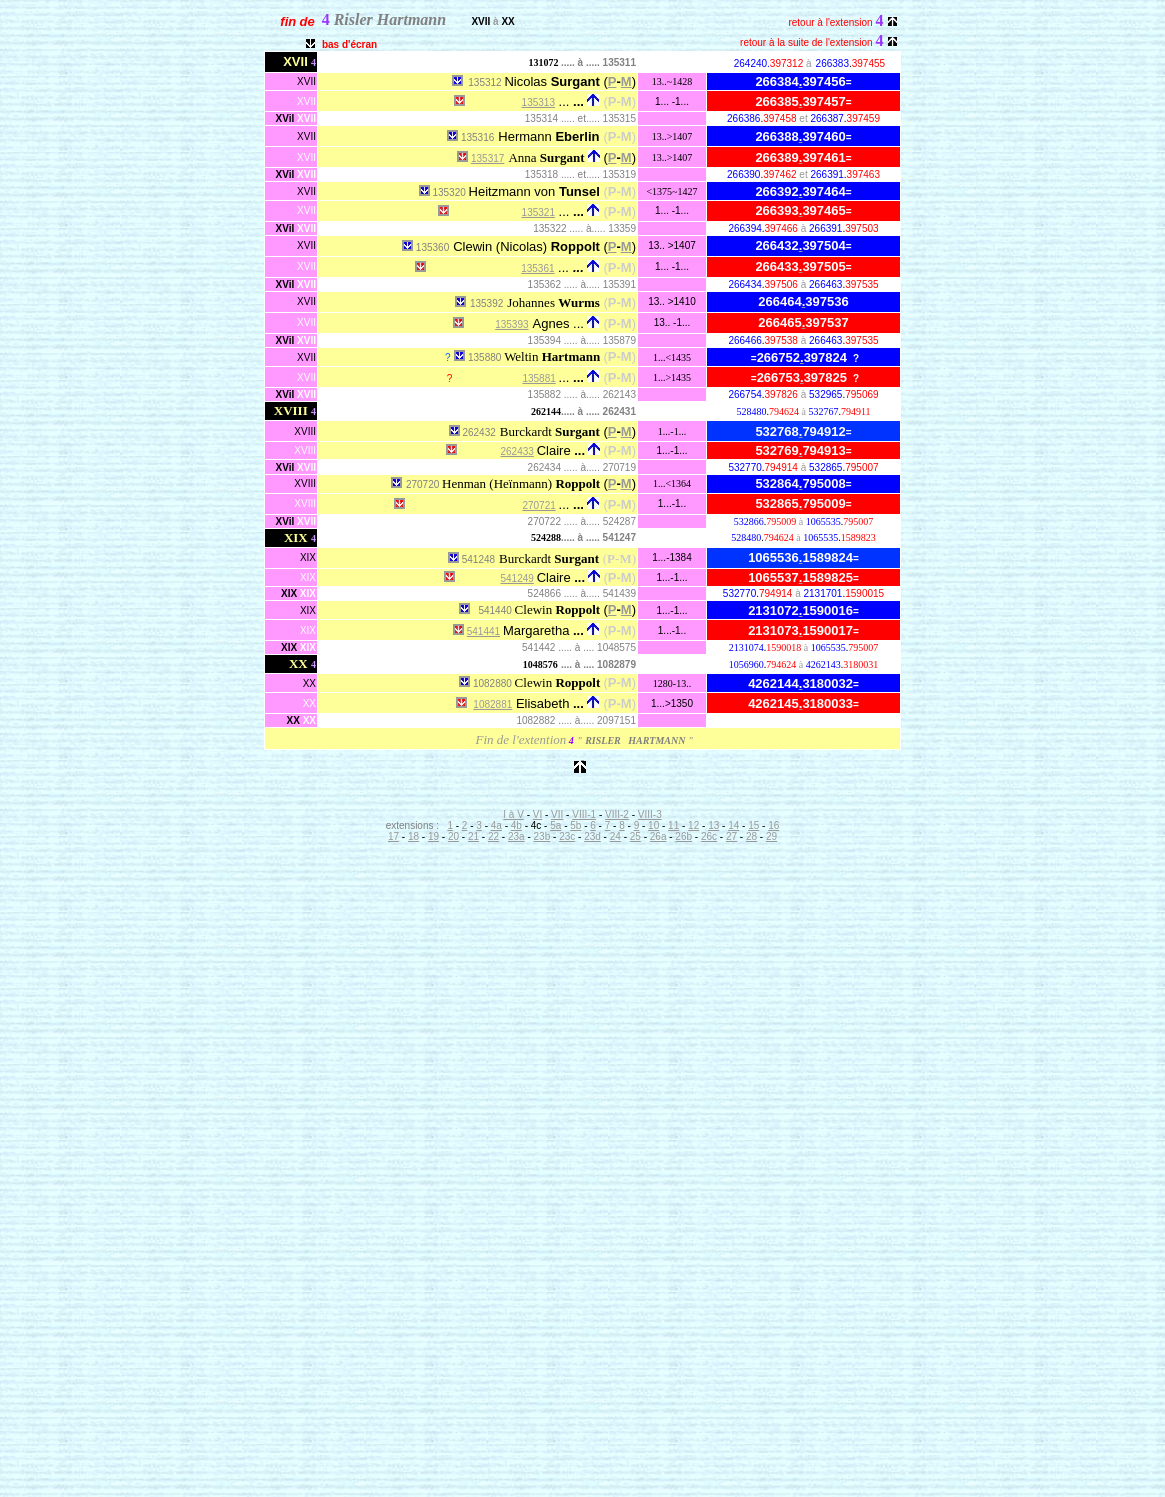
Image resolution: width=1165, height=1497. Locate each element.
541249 (517, 578)
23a (516, 836)
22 (493, 836)
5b (575, 825)
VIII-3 (650, 814)
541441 (483, 631)
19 (433, 836)
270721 (538, 505)
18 (413, 836)
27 (731, 836)
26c (709, 836)
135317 (487, 158)
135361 (537, 268)
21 (473, 836)
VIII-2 (617, 814)
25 (635, 836)
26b (683, 836)
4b (516, 825)
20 (453, 836)
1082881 (492, 704)
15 (753, 825)
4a (496, 825)
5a (555, 825)
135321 (538, 212)
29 (771, 836)
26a (658, 836)
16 (773, 825)
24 (615, 836)
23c (567, 836)
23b (542, 836)
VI (537, 814)
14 (733, 825)
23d (592, 836)
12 (693, 825)
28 (751, 836)
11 (673, 825)
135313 (538, 102)
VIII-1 (584, 814)
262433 (517, 451)
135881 (538, 378)
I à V (513, 814)
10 (653, 825)
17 (393, 836)
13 (713, 825)
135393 (511, 324)
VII (557, 814)
